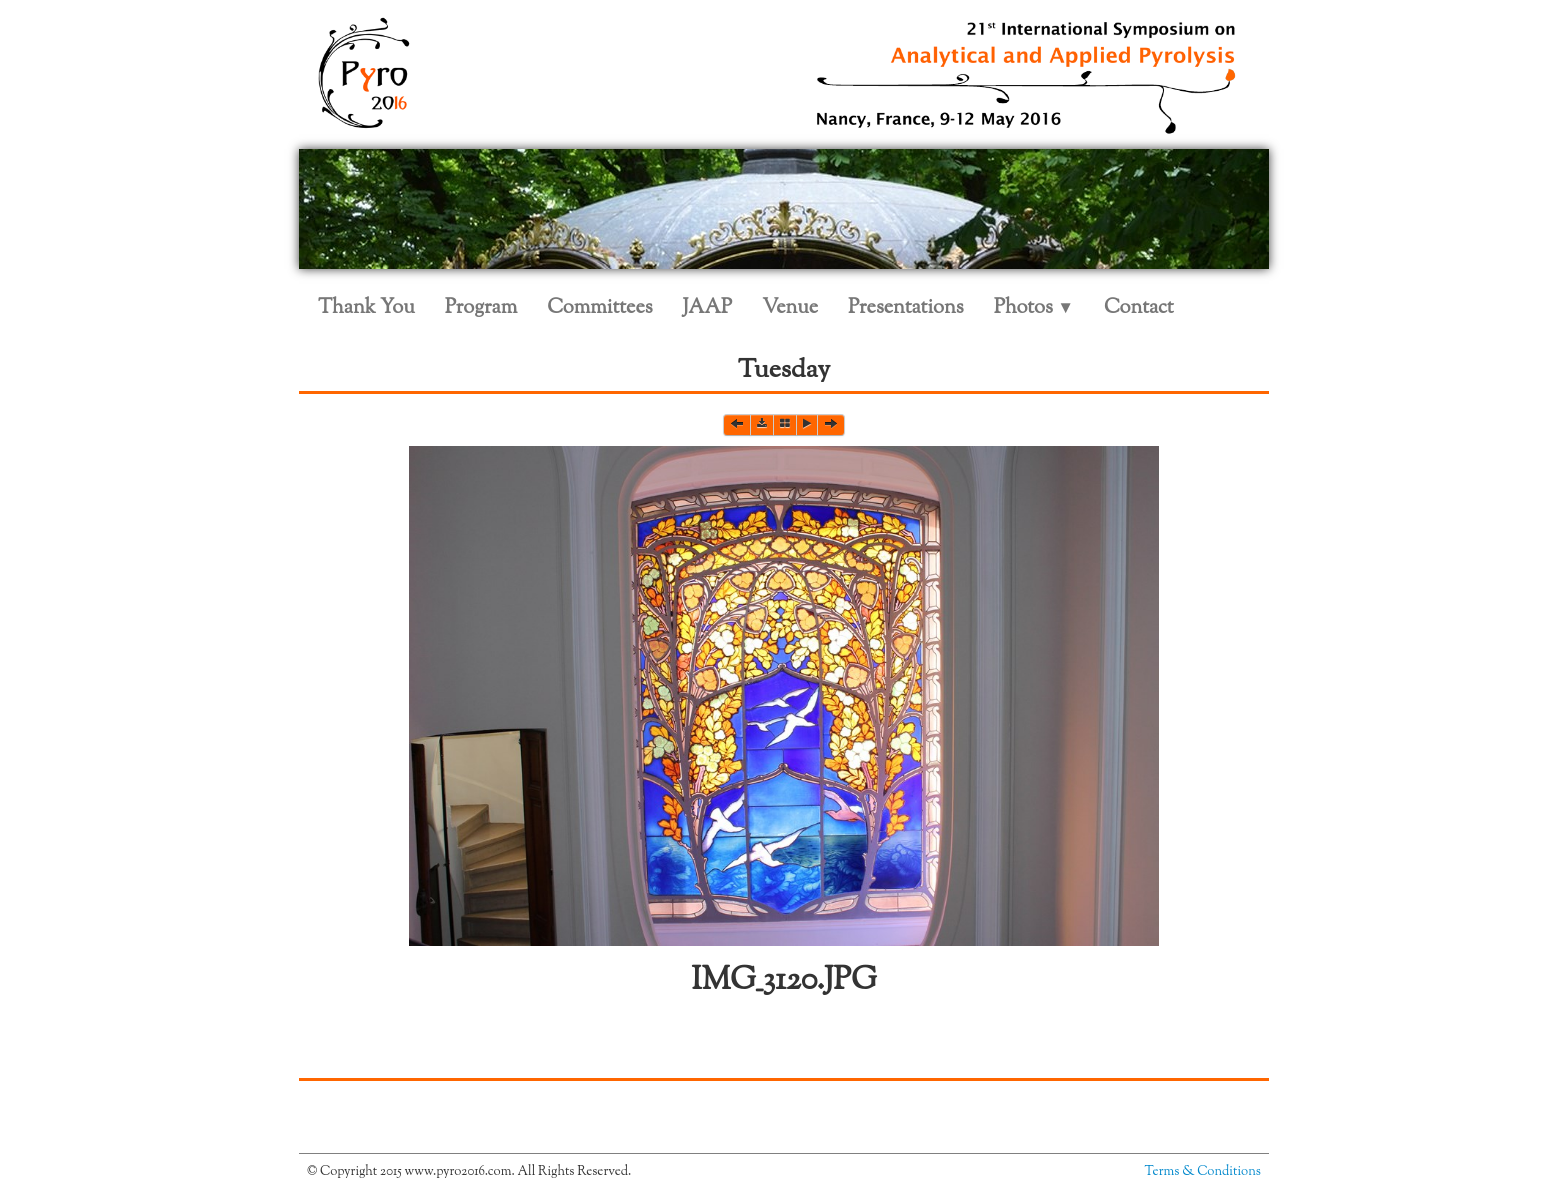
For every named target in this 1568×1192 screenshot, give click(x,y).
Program (481, 308)
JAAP (708, 308)
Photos (1034, 308)
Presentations (906, 308)
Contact (1139, 308)
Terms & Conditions (1203, 1172)
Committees (599, 308)
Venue (790, 308)
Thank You (366, 308)
